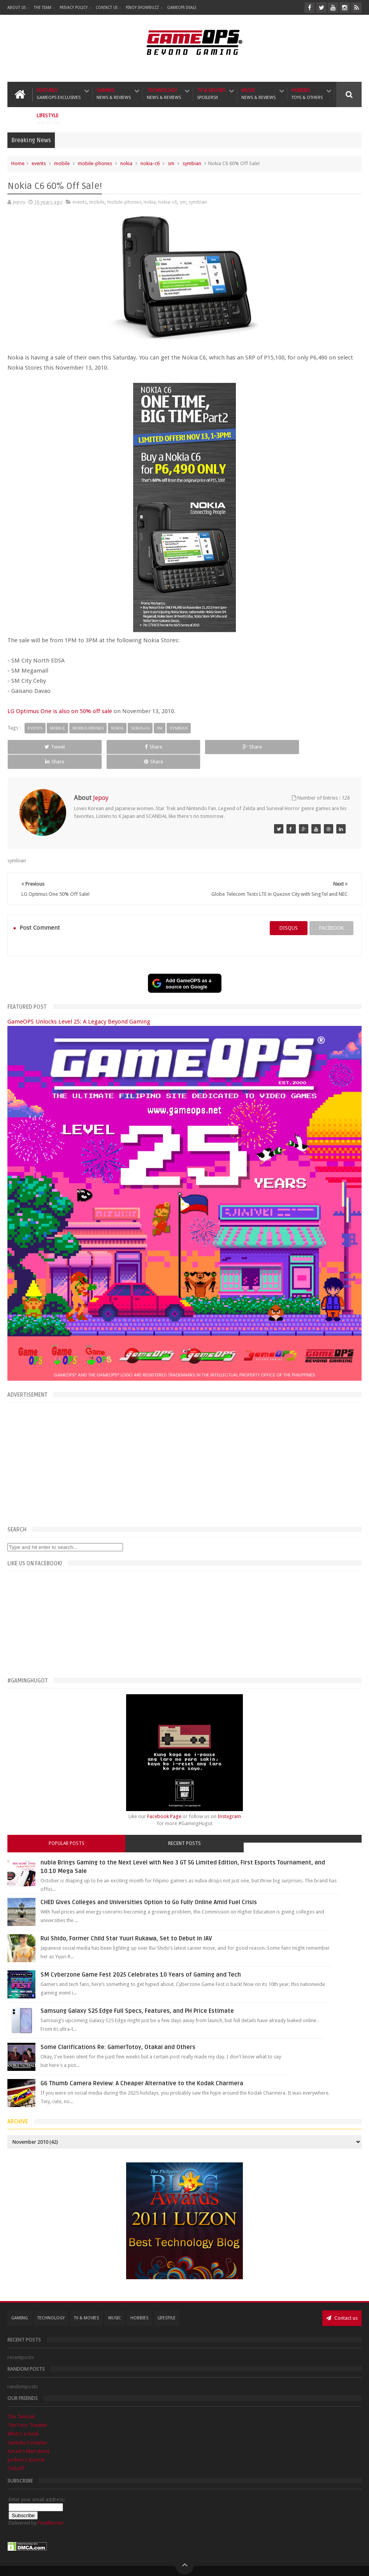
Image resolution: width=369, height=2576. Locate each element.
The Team (42, 7)
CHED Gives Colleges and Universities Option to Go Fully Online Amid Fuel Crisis (148, 1887)
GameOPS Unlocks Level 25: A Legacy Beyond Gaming (78, 1007)
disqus (288, 913)
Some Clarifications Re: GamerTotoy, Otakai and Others (117, 2032)
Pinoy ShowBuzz (142, 7)
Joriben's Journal (25, 2445)
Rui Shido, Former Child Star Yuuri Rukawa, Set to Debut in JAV (126, 1924)
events (39, 163)
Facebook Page (164, 1801)
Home (18, 163)
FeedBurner (51, 2508)
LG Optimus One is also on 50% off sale (59, 711)
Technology (164, 94)
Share (112, 747)
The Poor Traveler (27, 2411)
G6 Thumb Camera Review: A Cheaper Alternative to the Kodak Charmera (141, 2068)
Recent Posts (184, 1829)
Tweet (41, 747)
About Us (16, 7)
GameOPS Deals (181, 7)
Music (258, 94)
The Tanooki (21, 2402)
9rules (355, 2564)
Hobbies (307, 94)
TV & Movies (211, 94)
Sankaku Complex (27, 2428)
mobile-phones (95, 163)
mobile (62, 163)
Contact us (342, 2303)
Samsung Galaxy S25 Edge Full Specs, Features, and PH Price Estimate (137, 1996)
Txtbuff (16, 2453)
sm (171, 163)
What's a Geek (23, 2419)
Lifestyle (49, 119)
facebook (331, 913)
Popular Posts (66, 1829)
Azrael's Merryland (28, 2436)
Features (59, 94)
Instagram (229, 1801)
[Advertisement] (184, 1448)
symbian (192, 163)
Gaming (114, 94)
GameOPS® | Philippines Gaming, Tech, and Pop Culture (127, 2564)
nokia (126, 163)
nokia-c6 (150, 163)
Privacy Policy (74, 7)
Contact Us (107, 7)
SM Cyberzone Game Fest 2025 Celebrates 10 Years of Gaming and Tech (140, 1960)
